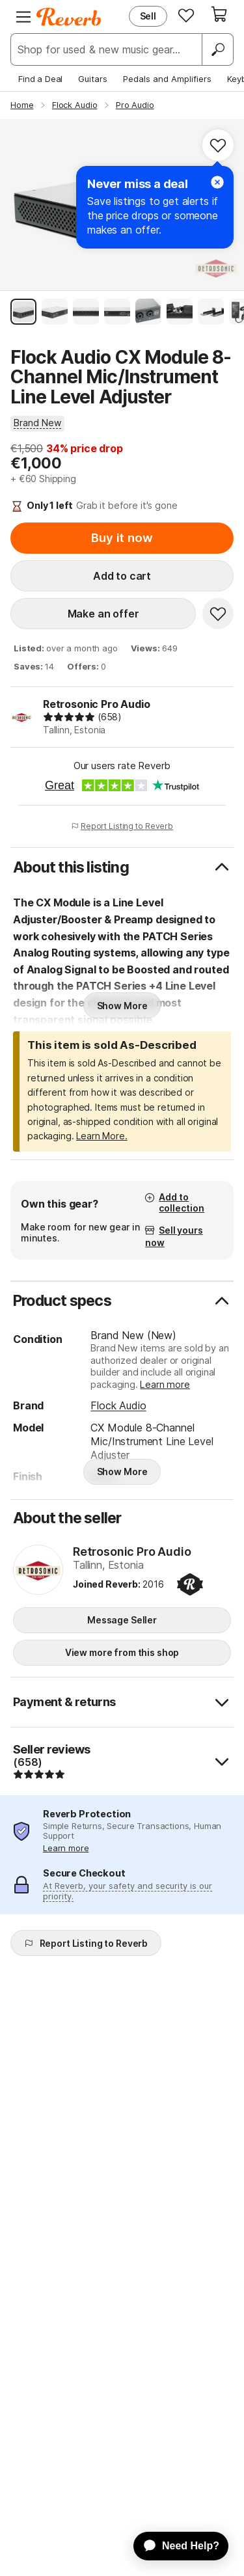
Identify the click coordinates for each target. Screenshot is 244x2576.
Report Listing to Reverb (122, 826)
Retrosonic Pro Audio (96, 704)
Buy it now (121, 537)
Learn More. (101, 1135)
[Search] (217, 49)
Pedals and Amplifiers (167, 79)
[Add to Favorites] (218, 145)
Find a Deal (40, 79)
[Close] (217, 182)
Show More (122, 1005)
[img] (69, 717)
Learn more (164, 1384)
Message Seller (122, 1619)
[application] (174, 2546)
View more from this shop (122, 1652)
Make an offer (103, 613)
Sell (148, 15)
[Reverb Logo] (69, 17)
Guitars (92, 79)
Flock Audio (118, 1405)
